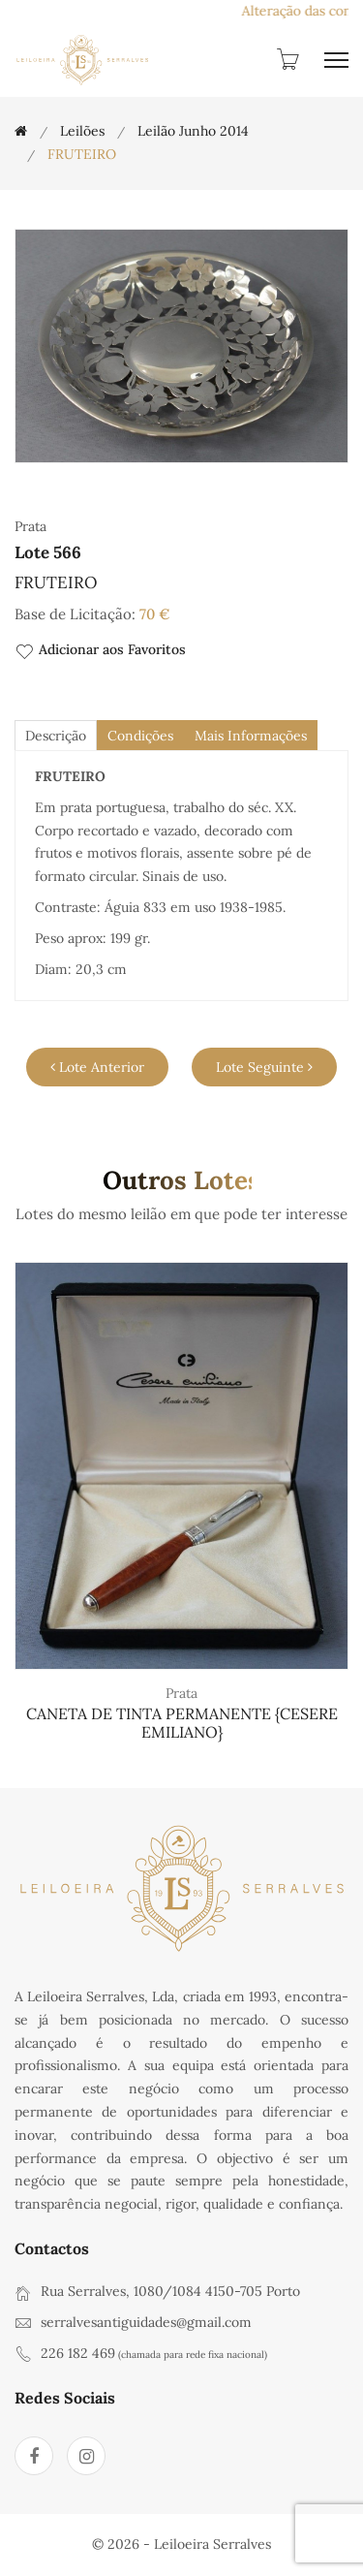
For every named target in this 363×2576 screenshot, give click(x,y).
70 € (154, 614)
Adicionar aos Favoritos (100, 651)
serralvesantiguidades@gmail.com (146, 2322)
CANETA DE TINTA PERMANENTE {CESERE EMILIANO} (182, 1723)
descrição (55, 735)
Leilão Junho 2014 (193, 131)
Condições (140, 735)
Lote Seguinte (264, 1067)
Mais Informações (251, 735)
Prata (181, 1693)
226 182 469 (78, 2353)
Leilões (82, 131)
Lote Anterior (97, 1067)
